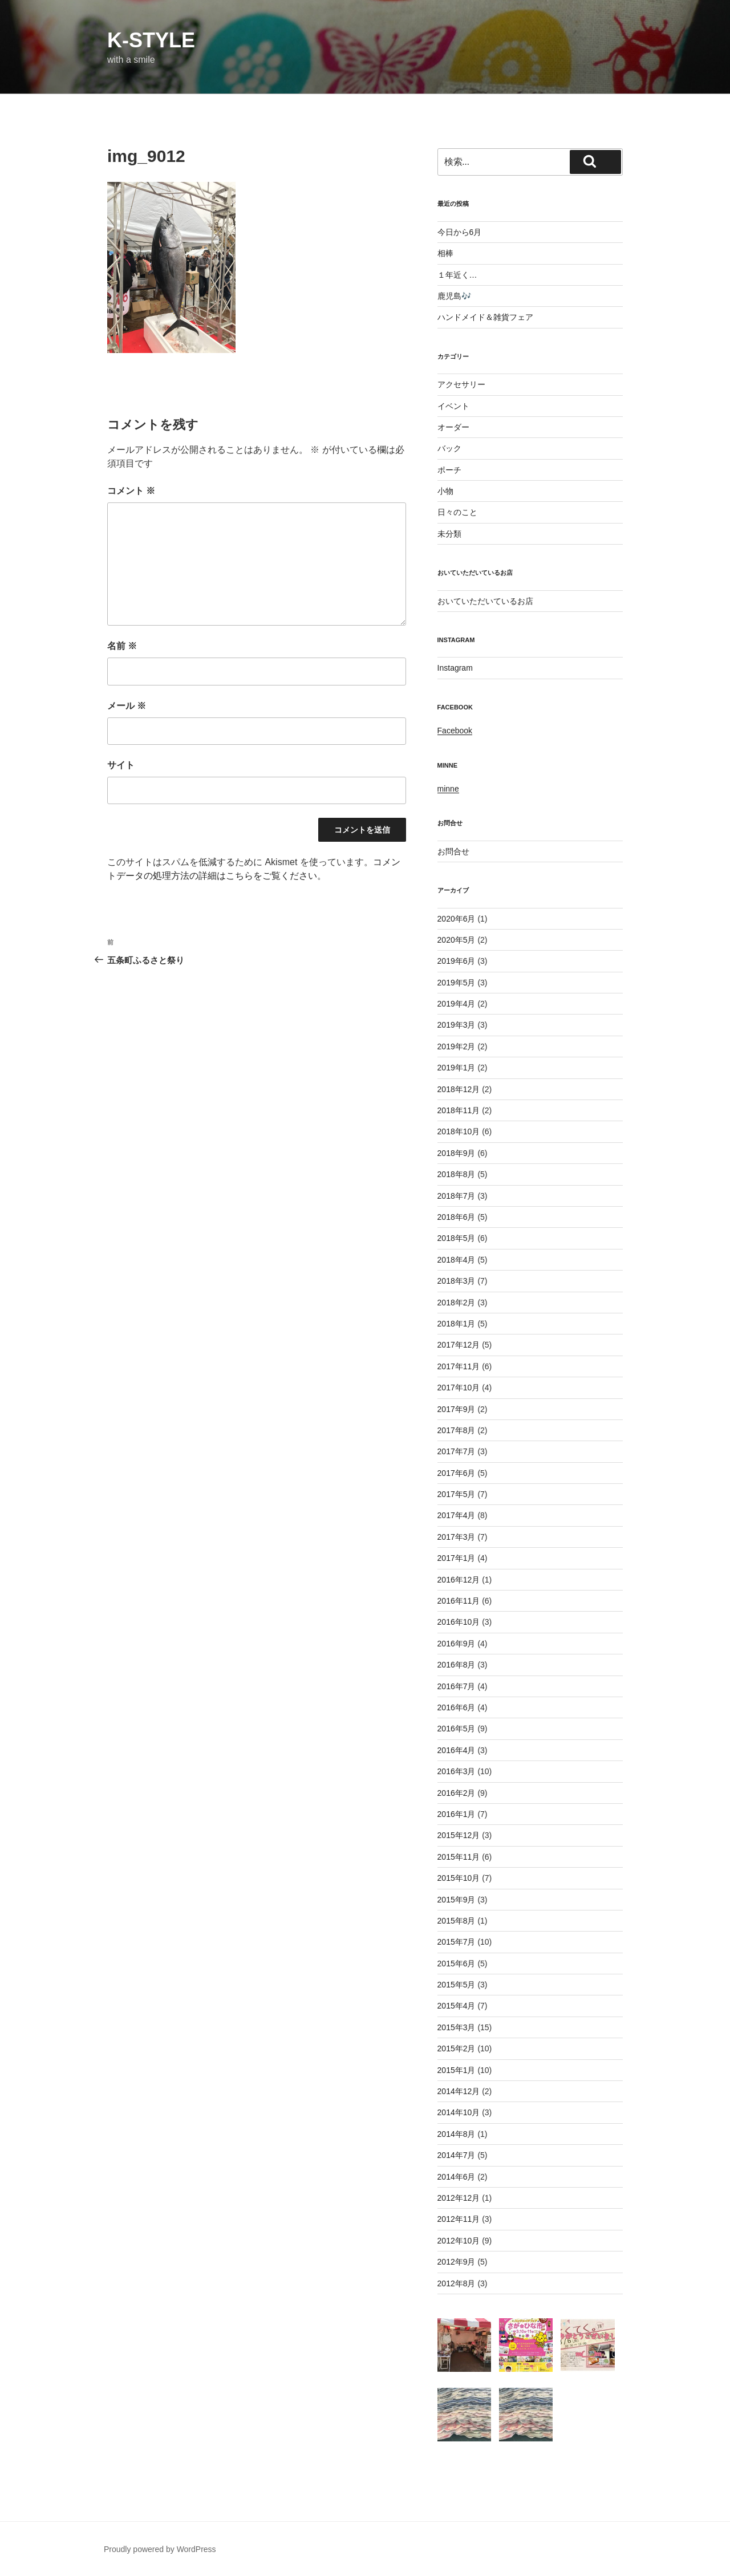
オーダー (453, 427)
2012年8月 (456, 2283)
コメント (131, 491)
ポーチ (449, 469)
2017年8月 (456, 1430)
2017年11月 (458, 1366)
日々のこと (457, 512)
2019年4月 (456, 1003)
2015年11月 (458, 1856)
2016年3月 (456, 1771)
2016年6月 (456, 1707)
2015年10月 (458, 1878)
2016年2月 (456, 1793)
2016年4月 (456, 1750)
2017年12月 (458, 1344)
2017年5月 (456, 1494)
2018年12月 (458, 1089)
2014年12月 (458, 2091)
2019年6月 (456, 961)
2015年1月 (456, 2070)
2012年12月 (458, 2197)
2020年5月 (456, 939)
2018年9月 (456, 1153)
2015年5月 (456, 1984)
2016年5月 (456, 1728)
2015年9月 (456, 1899)
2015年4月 (456, 2005)
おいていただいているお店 (485, 601)
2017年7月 (456, 1451)
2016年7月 (456, 1686)
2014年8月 (456, 2134)
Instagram (455, 667)
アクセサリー (461, 384)
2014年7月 (456, 2155)
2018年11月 (458, 1110)
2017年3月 (456, 1536)
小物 (445, 491)
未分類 (449, 533)
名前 (122, 646)
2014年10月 (458, 2112)
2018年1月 (456, 1323)
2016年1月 (456, 1814)
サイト (121, 765)
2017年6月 (456, 1473)
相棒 (445, 253)
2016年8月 (456, 1664)
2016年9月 (456, 1643)
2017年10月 (458, 1387)
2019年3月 (456, 1024)
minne (448, 788)
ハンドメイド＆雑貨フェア (485, 317)
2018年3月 (456, 1280)
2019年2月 (456, 1046)
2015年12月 (458, 1835)
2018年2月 (456, 1302)
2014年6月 (456, 2176)
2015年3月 (456, 2027)
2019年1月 (456, 1067)
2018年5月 (456, 1238)
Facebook (454, 730)
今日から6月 (459, 232)
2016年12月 (458, 1579)
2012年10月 (458, 2240)
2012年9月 (456, 2261)
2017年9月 (456, 1409)
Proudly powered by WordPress (160, 2549)
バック (449, 448)
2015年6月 (456, 1963)
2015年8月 (456, 1920)
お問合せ (453, 851)
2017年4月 (456, 1515)
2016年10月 (458, 1621)
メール (126, 706)
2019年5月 (456, 982)
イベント (453, 406)
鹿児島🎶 (454, 296)
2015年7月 (456, 1941)
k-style (151, 40)
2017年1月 (456, 1558)
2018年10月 (458, 1131)
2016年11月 (458, 1600)
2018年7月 (456, 1195)
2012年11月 (458, 2219)
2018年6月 (456, 1217)
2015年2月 (456, 2048)
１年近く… (457, 274)
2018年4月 (456, 1259)
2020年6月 (456, 918)
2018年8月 (456, 1174)
